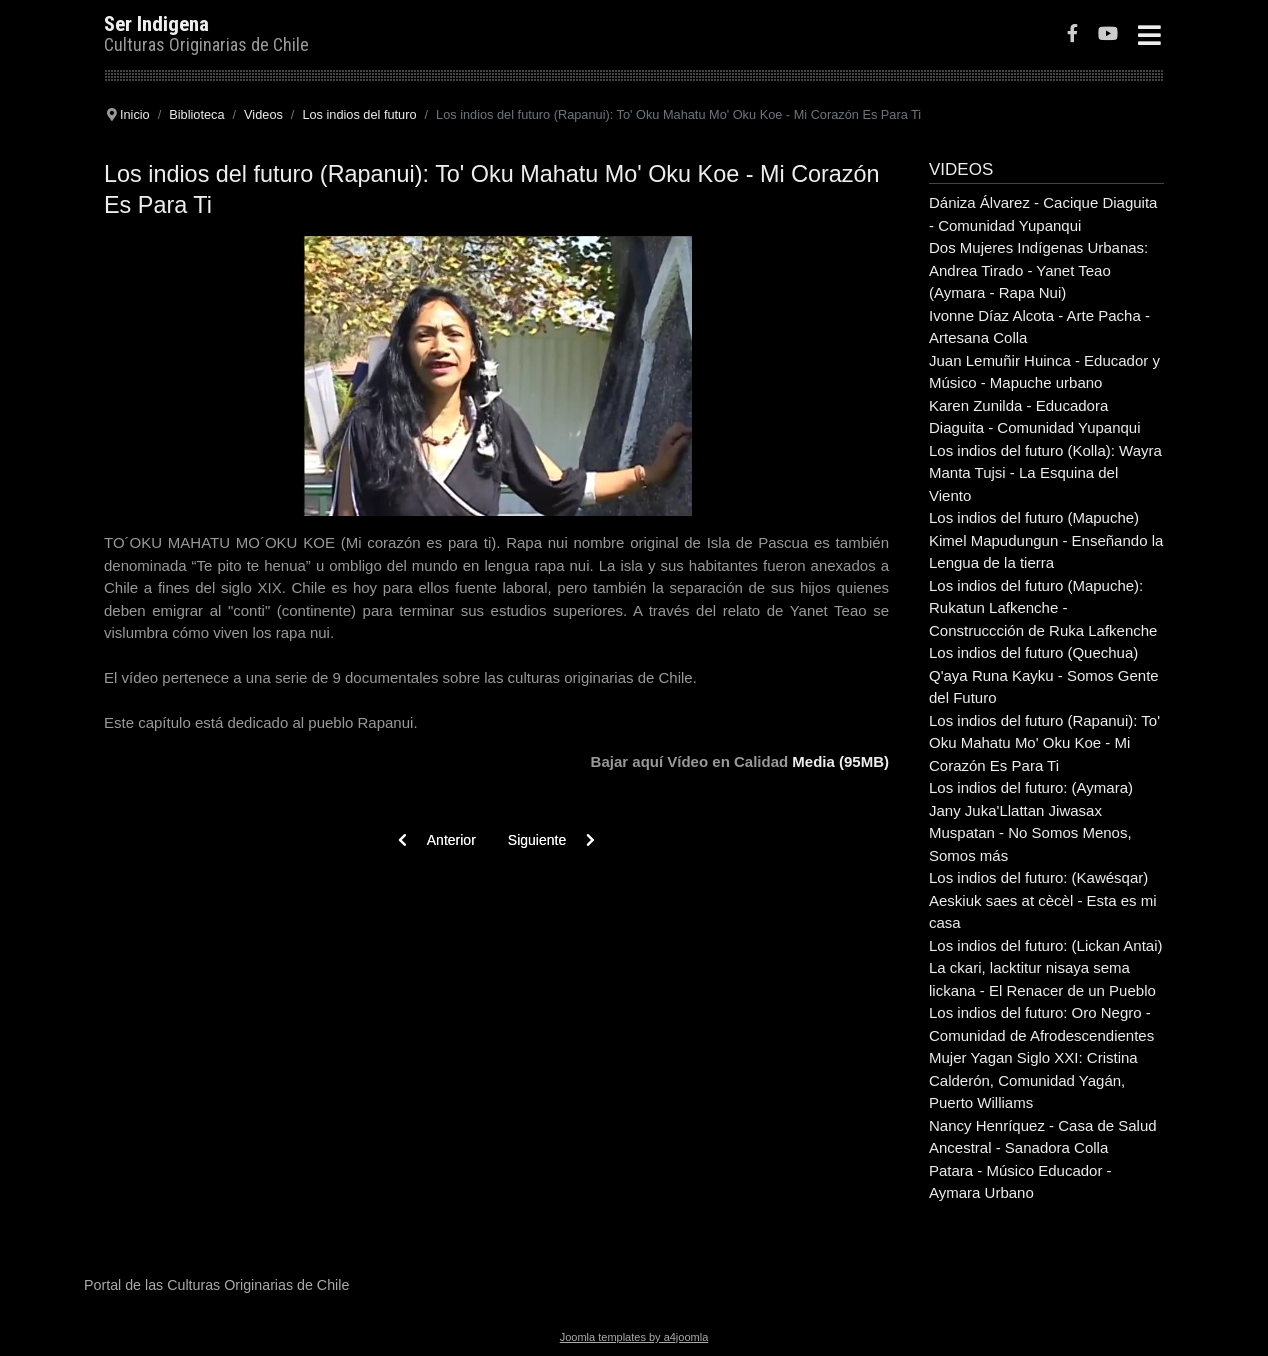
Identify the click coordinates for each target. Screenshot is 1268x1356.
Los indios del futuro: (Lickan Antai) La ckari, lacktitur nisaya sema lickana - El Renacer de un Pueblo (1045, 968)
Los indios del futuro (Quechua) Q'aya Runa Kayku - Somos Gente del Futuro (1044, 675)
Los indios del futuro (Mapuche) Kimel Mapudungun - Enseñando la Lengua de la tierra (1046, 540)
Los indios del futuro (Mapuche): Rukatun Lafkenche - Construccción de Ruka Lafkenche (1043, 608)
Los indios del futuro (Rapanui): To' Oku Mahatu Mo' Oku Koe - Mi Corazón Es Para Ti (1044, 743)
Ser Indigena (156, 24)
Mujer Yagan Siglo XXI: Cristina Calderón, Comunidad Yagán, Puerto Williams (1033, 1080)
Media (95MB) (840, 761)
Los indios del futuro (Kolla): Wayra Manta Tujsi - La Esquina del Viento (1045, 473)
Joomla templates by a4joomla (634, 1337)
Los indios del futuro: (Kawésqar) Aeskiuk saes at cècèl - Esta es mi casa (1043, 900)
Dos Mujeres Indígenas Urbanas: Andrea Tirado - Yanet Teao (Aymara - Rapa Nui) (1038, 270)
